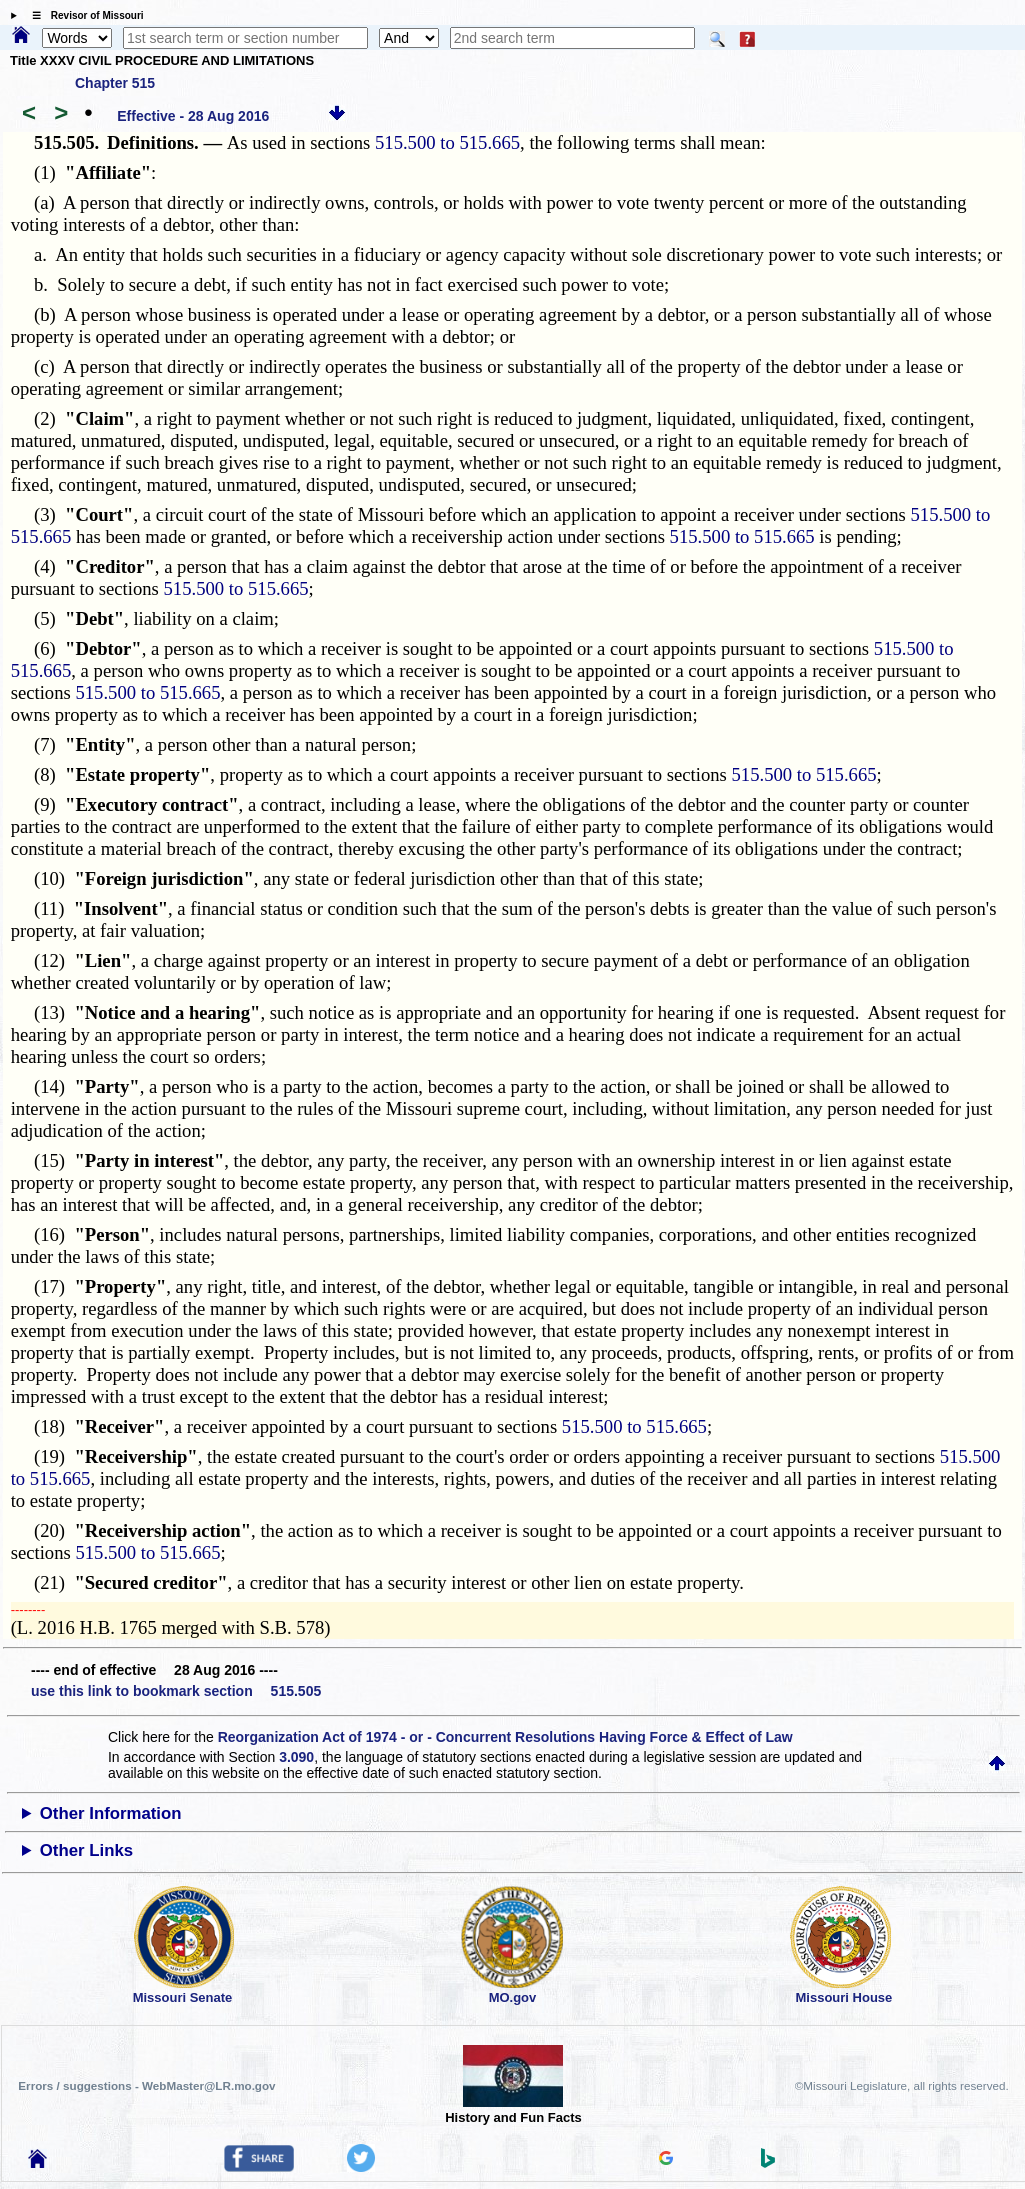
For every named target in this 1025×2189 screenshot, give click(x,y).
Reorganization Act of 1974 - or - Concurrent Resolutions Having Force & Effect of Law (505, 1737)
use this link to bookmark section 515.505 (176, 1691)
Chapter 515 (115, 83)
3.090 (296, 1757)
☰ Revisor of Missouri (83, 15)
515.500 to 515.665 (447, 142)
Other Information (111, 1813)
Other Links (86, 1850)
